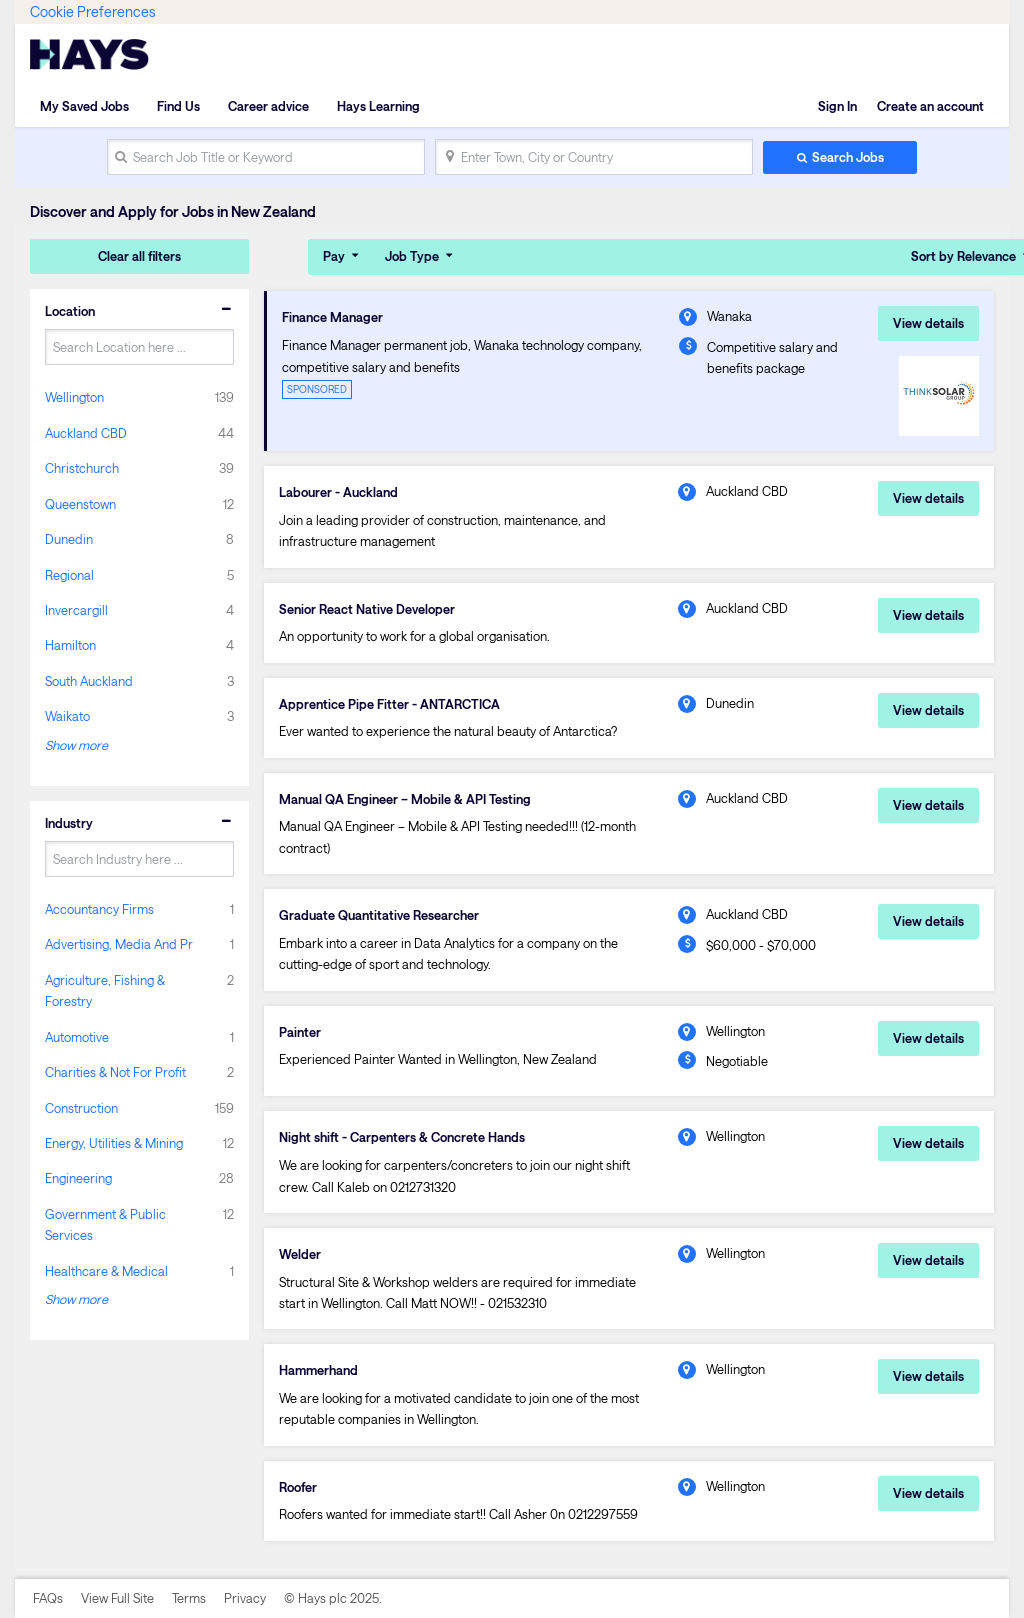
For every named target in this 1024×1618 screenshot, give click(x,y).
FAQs (48, 1598)
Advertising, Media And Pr (119, 944)
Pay (334, 256)
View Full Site (117, 1598)
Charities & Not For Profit (115, 1072)
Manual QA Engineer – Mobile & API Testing (405, 799)
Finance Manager (332, 317)
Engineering (78, 1178)
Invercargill (76, 610)
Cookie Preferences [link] (92, 11)
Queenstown (80, 504)
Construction (81, 1108)
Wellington (74, 397)
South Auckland (89, 681)
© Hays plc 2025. (333, 1598)
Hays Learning (378, 106)
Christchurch (82, 468)
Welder (300, 1254)
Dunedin (69, 539)
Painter (300, 1032)
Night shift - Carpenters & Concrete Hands (402, 1137)
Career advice (268, 106)
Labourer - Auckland (338, 492)
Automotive (77, 1037)
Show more (76, 745)
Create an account (930, 106)
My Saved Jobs (84, 106)
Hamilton (70, 645)
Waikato (67, 716)
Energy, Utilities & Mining (114, 1143)
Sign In (837, 106)
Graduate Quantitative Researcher (379, 915)
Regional (69, 575)
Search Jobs (848, 157)
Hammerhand (318, 1370)
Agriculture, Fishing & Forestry (105, 990)
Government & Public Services (105, 1224)
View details (928, 323)
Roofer (298, 1487)
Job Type (412, 256)
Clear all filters (139, 256)
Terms (189, 1598)
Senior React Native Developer (367, 609)
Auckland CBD (86, 433)
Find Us (178, 106)
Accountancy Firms (99, 909)
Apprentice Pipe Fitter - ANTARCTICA (389, 704)
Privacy (245, 1598)
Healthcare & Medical (106, 1271)
